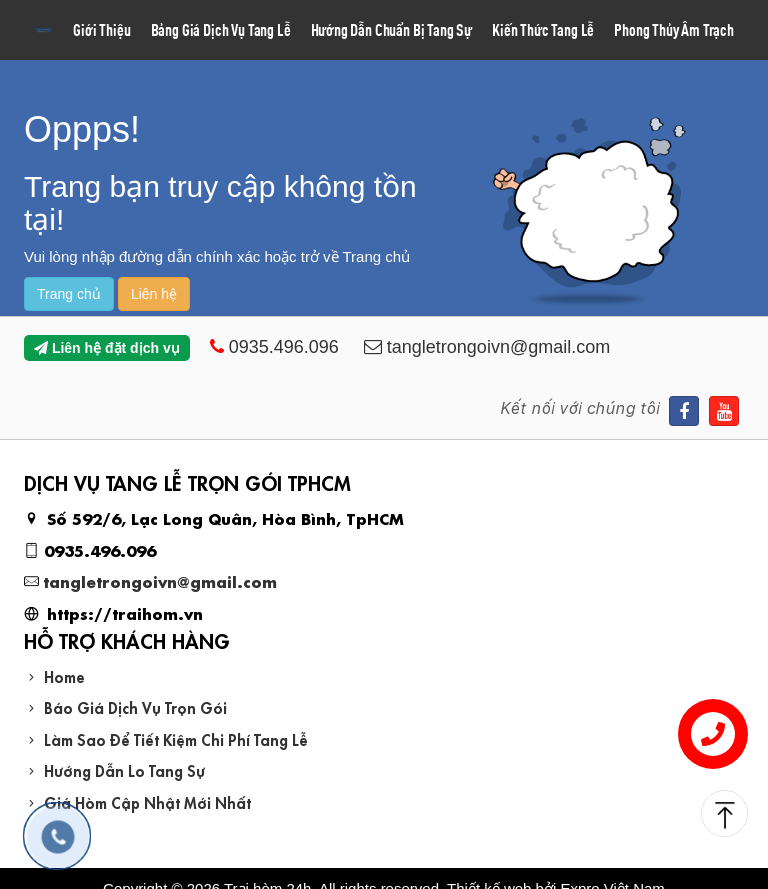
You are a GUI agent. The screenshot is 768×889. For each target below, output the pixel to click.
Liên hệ (154, 294)
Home (64, 675)
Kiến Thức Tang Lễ (543, 29)
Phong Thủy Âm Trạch (674, 29)
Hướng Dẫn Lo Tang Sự (124, 769)
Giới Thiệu (101, 29)
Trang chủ (69, 294)
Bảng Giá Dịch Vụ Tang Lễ (221, 29)
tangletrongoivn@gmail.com (160, 580)
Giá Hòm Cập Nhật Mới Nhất (147, 801)
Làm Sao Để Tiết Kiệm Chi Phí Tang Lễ (176, 738)
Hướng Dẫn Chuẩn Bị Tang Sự (392, 29)
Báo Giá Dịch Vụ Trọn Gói (135, 706)
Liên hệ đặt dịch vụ (107, 348)
